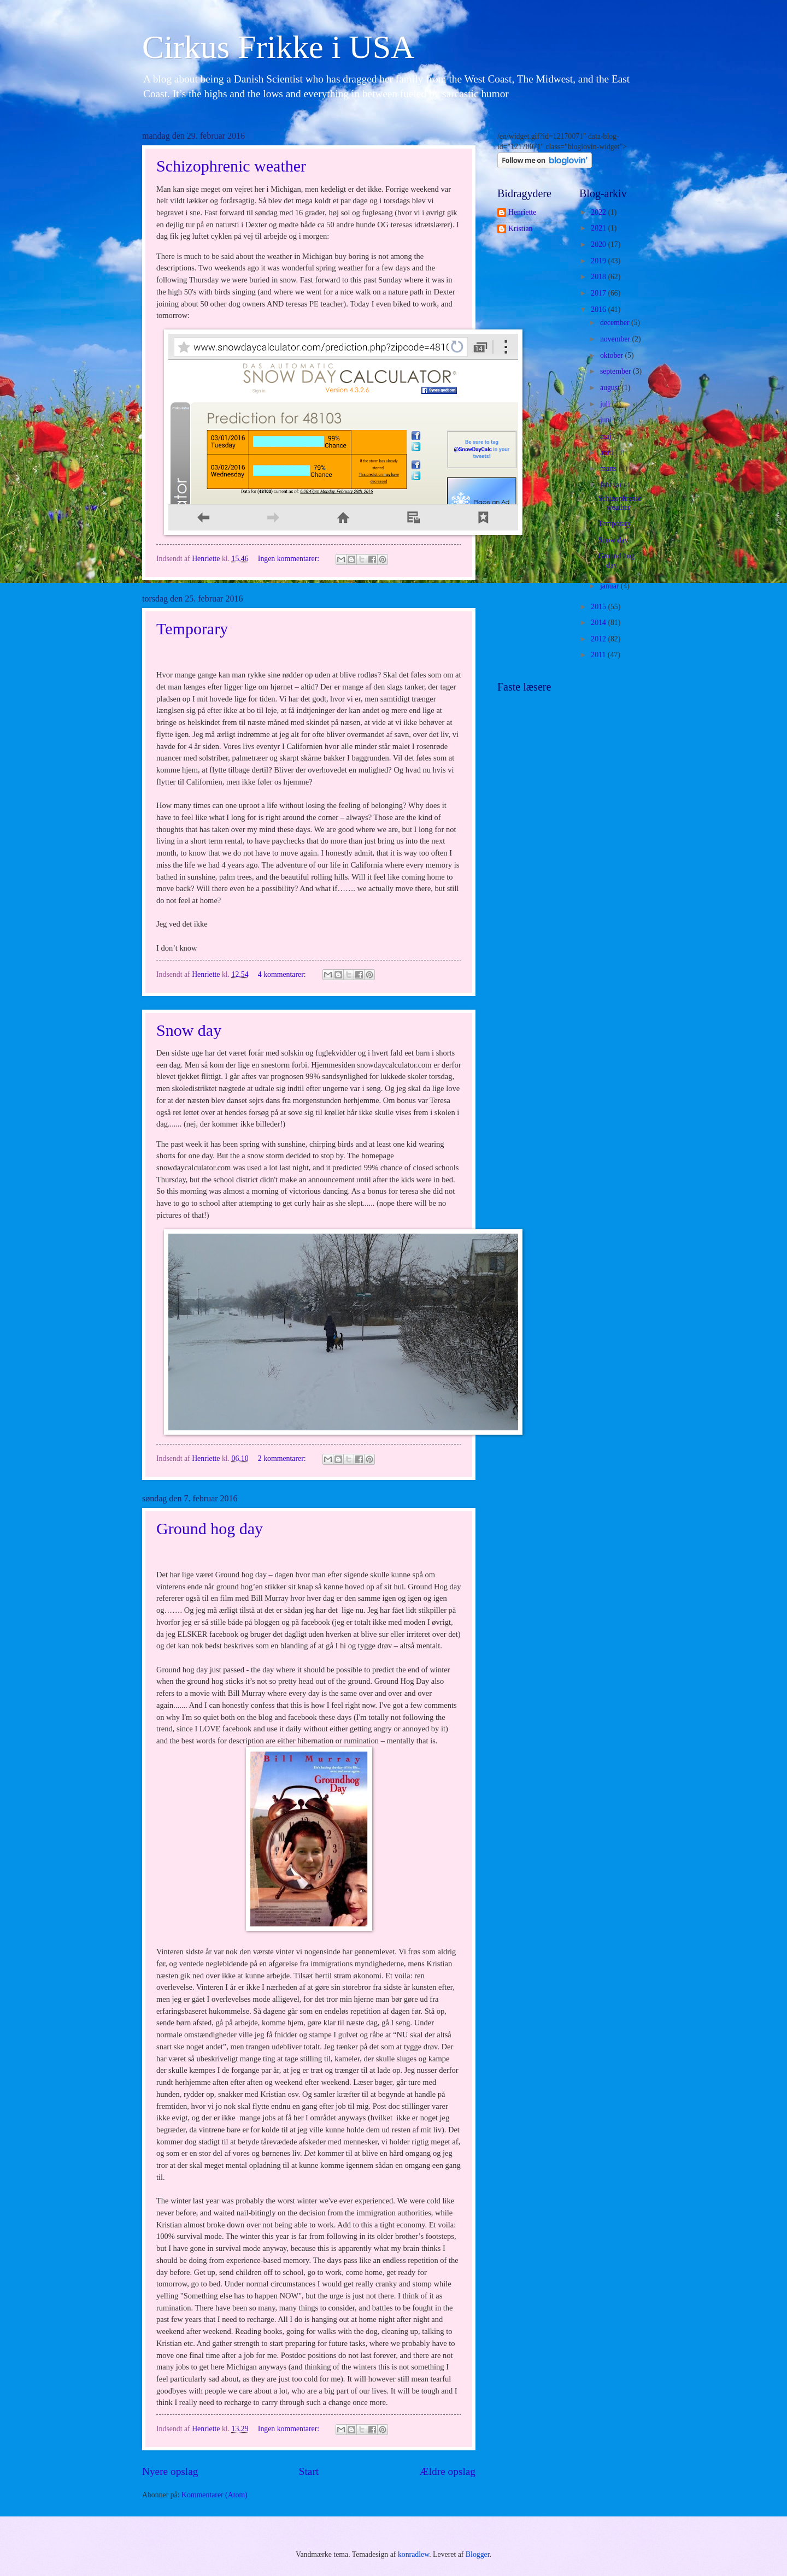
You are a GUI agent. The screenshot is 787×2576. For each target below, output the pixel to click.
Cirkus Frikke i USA (278, 47)
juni (607, 420)
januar (610, 586)
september (616, 371)
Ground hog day (209, 1528)
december (615, 323)
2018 (599, 277)
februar (612, 485)
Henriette (522, 212)
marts (609, 468)
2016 (599, 309)
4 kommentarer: (283, 974)
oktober (612, 355)
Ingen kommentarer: (289, 559)
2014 (599, 622)
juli (606, 404)
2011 (599, 655)
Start (309, 2471)
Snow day (188, 1030)
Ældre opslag (447, 2471)
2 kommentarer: (283, 1458)
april (608, 453)
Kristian (520, 229)
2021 (599, 228)
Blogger (478, 2554)
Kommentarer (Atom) (214, 2495)
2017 (599, 293)
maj (606, 436)
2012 (599, 639)
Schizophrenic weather (231, 166)
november (616, 339)
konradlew (413, 2554)
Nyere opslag (170, 2471)
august (610, 388)
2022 (599, 212)
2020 (599, 244)
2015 (599, 607)
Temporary (192, 629)
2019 (599, 261)
